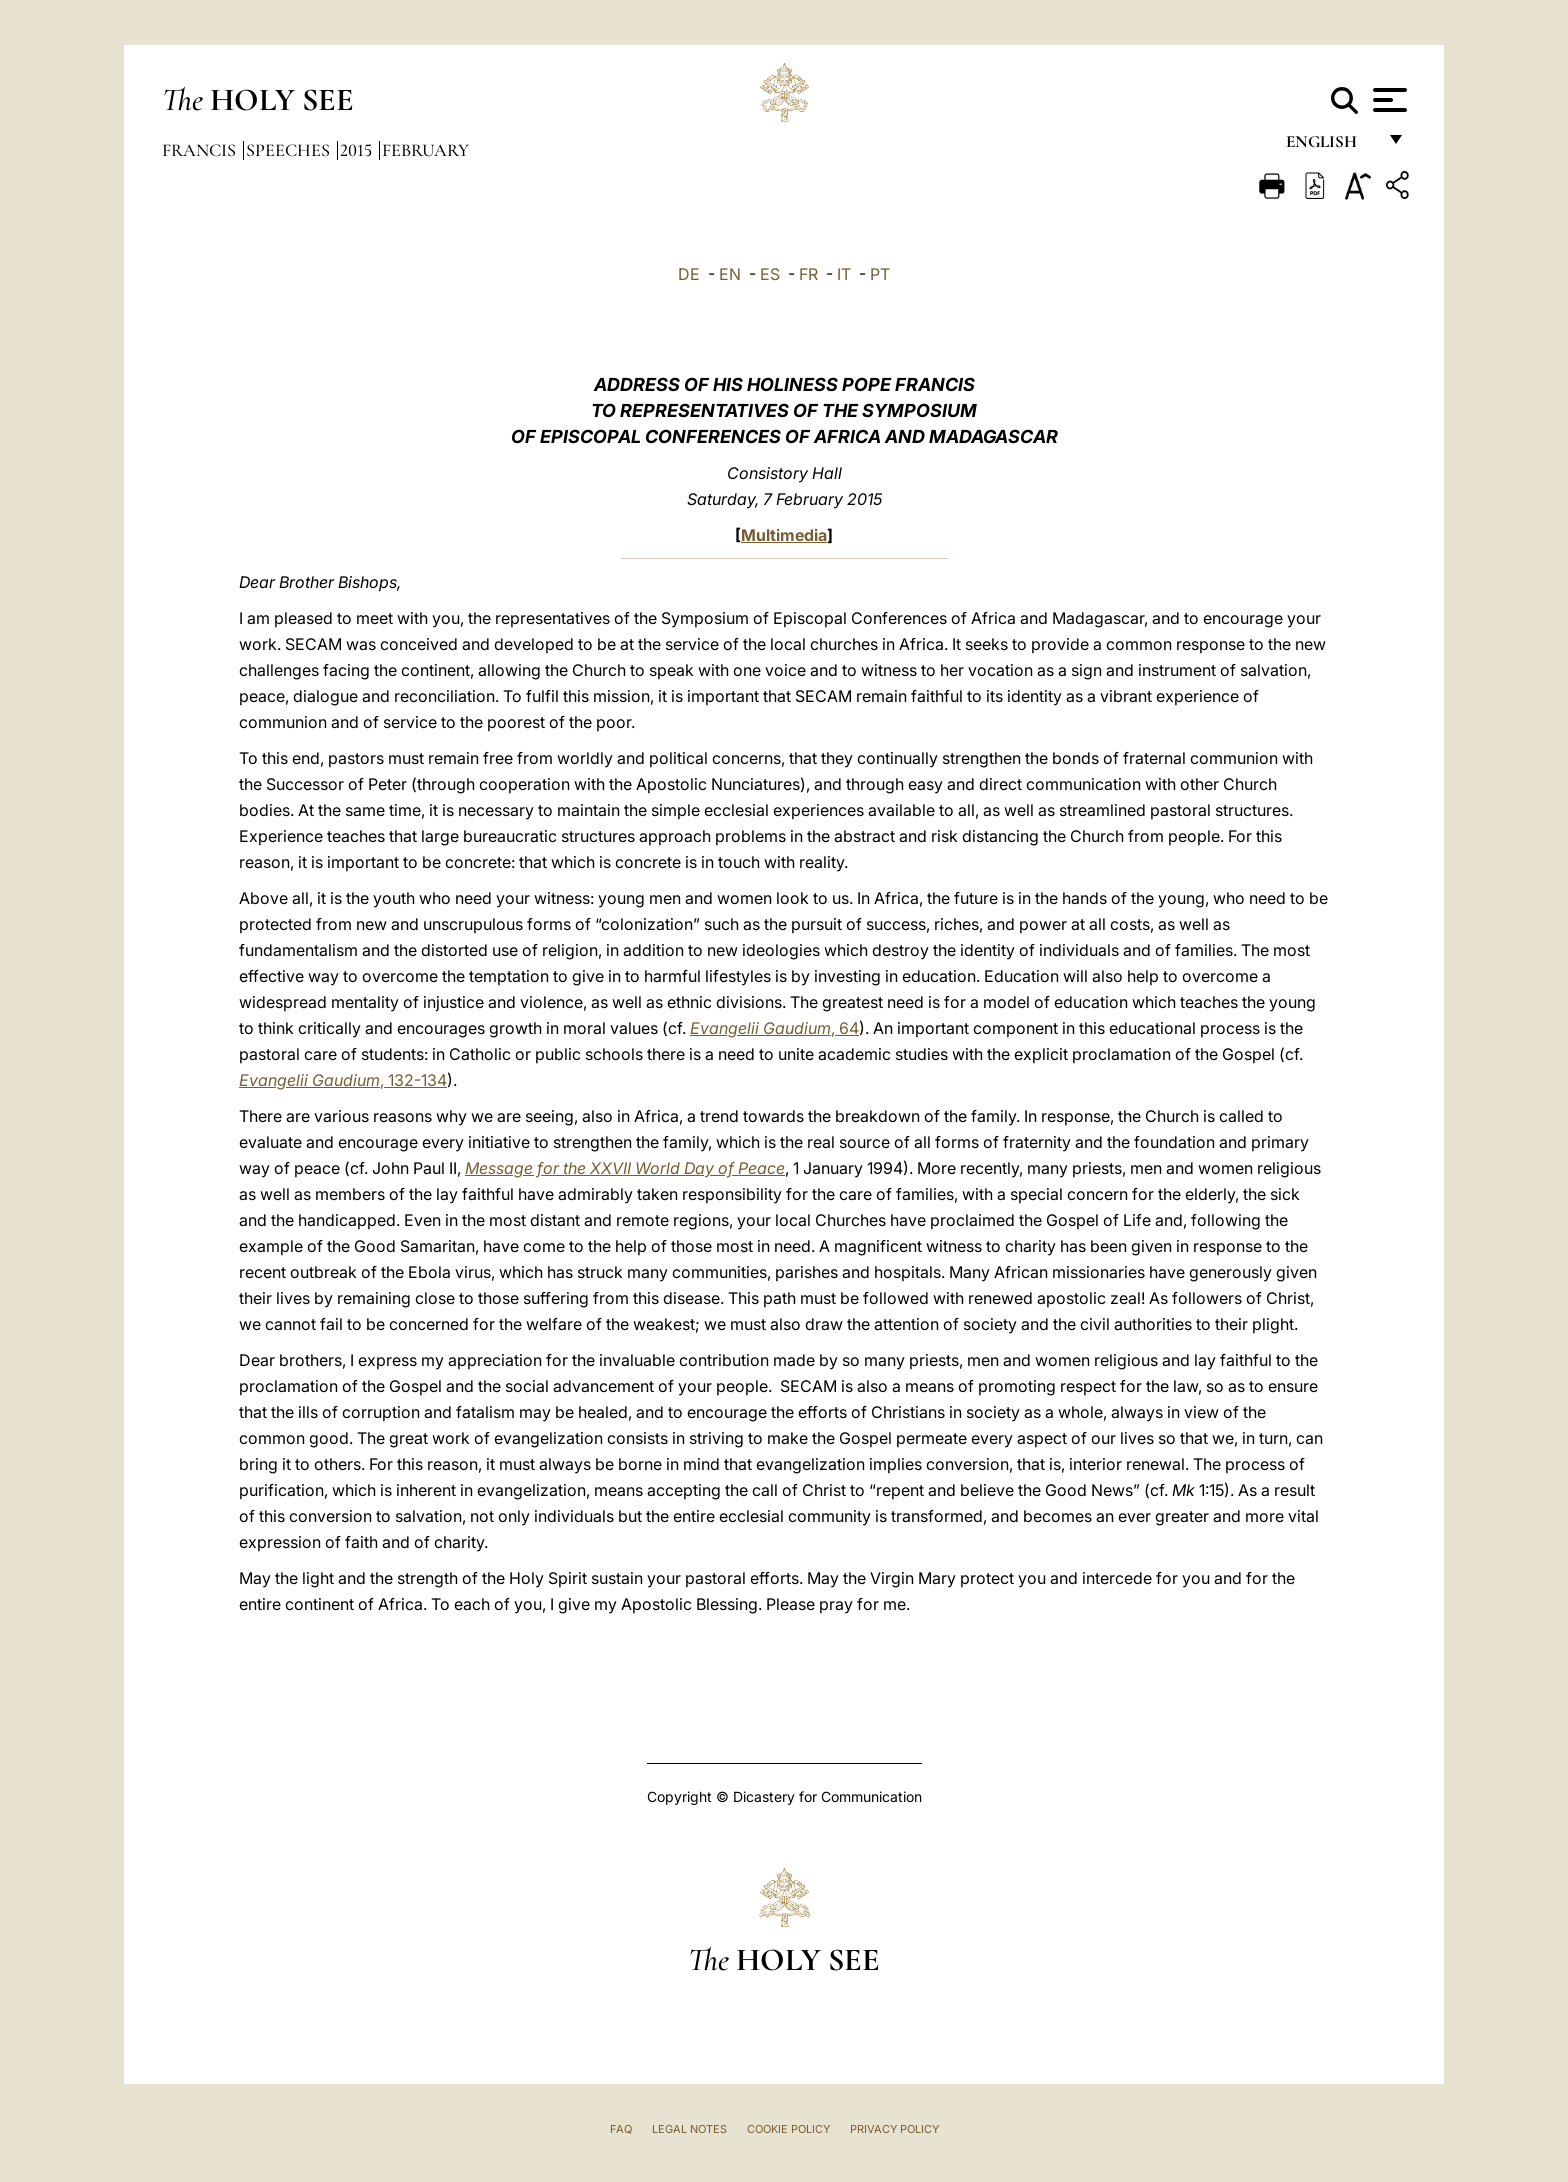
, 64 (774, 1028)
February (425, 150)
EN (730, 274)
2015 (358, 150)
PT (880, 274)
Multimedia (784, 535)
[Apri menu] (1387, 100)
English (1330, 147)
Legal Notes (689, 2129)
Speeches (290, 150)
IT (844, 274)
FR (808, 274)
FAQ (621, 2129)
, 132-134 (343, 1080)
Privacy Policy (894, 2129)
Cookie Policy (788, 2129)
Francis (201, 150)
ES (770, 274)
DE (689, 274)
